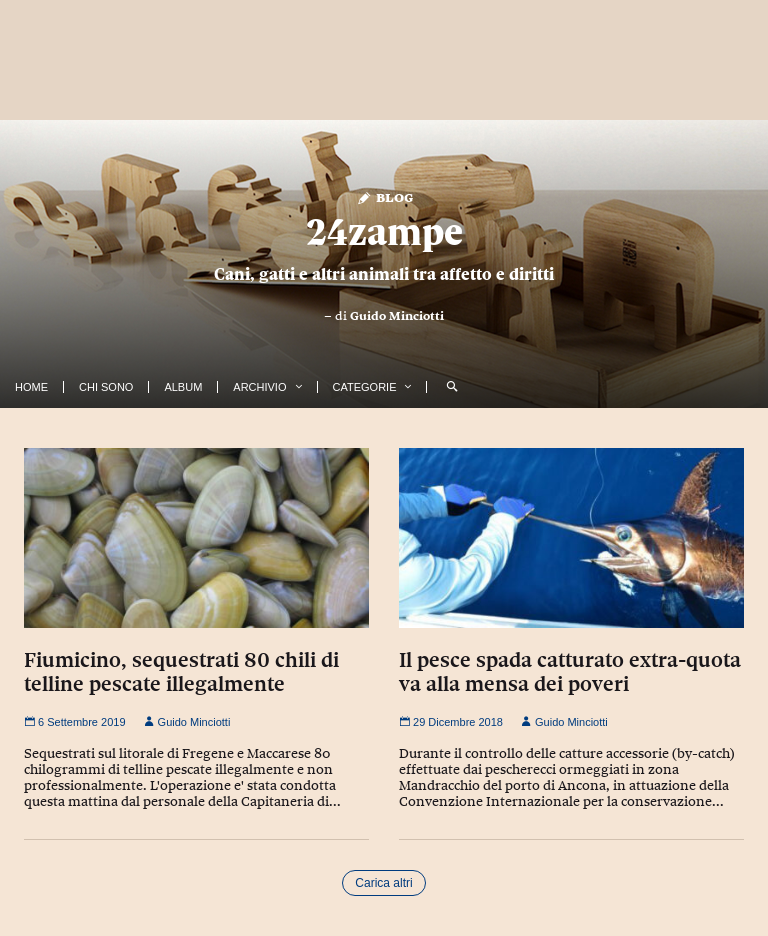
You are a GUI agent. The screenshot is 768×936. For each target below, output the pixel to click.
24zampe (384, 231)
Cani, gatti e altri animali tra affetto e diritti (384, 274)
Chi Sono (106, 387)
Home (31, 387)
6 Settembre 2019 (75, 722)
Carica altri (383, 883)
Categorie (365, 387)
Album (183, 387)
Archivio (259, 387)
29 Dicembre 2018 (451, 722)
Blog (384, 196)
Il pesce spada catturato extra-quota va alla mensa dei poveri (570, 672)
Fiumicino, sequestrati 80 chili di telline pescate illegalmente (181, 672)
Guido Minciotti (397, 316)
